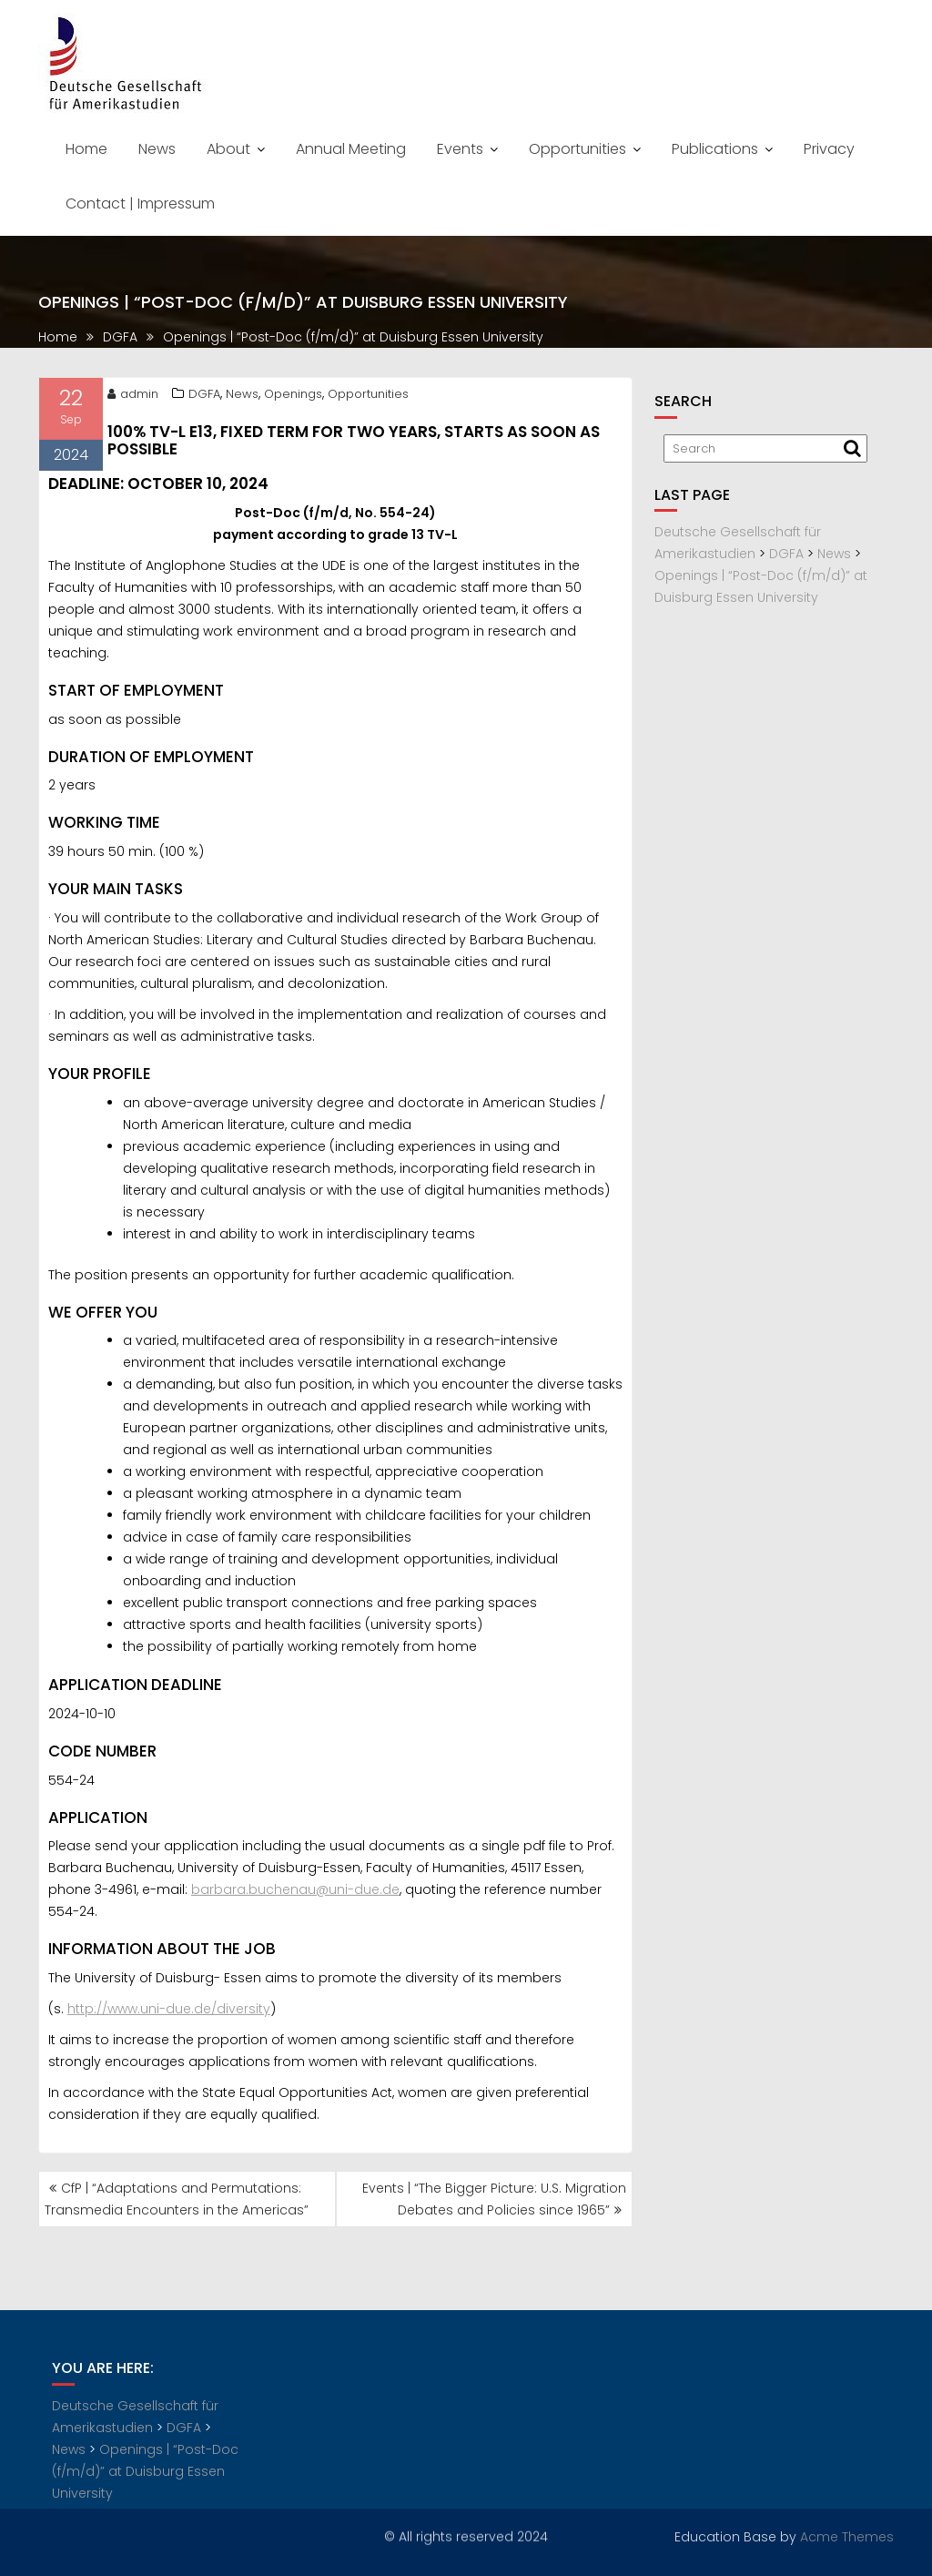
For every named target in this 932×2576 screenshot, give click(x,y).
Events (460, 148)
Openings (293, 402)
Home (86, 148)
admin (132, 402)
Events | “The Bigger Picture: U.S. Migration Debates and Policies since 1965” (494, 2199)
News (157, 148)
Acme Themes (847, 2534)
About (228, 148)
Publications (715, 148)
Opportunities (577, 148)
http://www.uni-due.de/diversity (168, 2017)
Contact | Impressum (140, 203)
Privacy (829, 148)
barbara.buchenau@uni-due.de (295, 1898)
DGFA (204, 402)
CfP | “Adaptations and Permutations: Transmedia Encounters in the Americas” (177, 2199)
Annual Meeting (351, 148)
